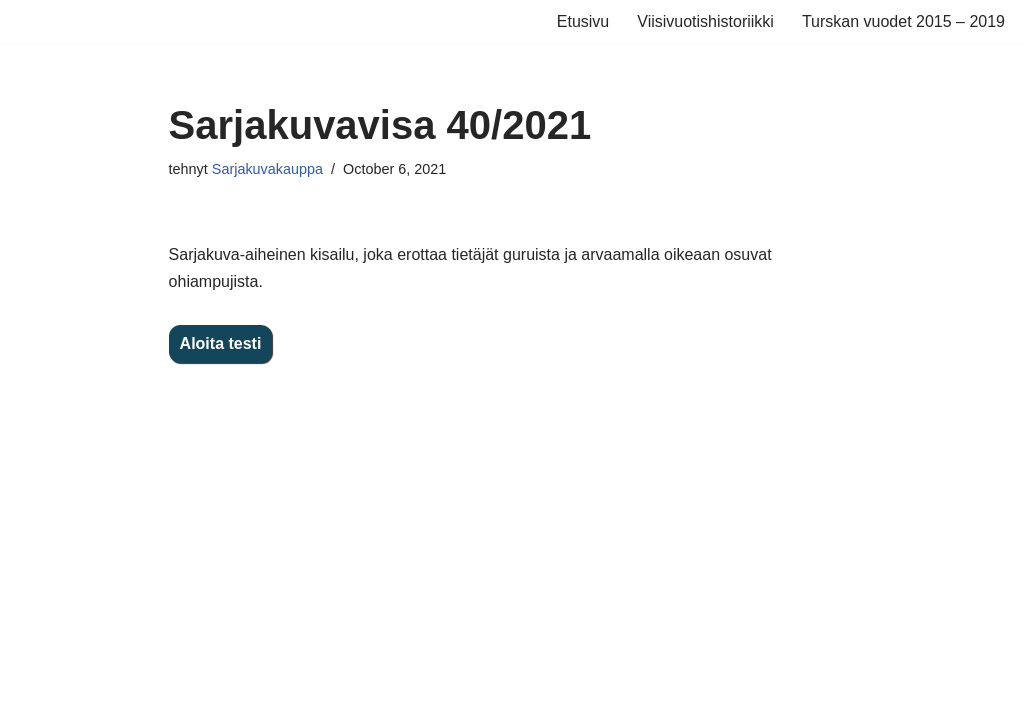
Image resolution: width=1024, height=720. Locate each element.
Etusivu (583, 21)
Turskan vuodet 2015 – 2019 (903, 21)
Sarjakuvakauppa (267, 169)
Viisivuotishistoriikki (705, 21)
